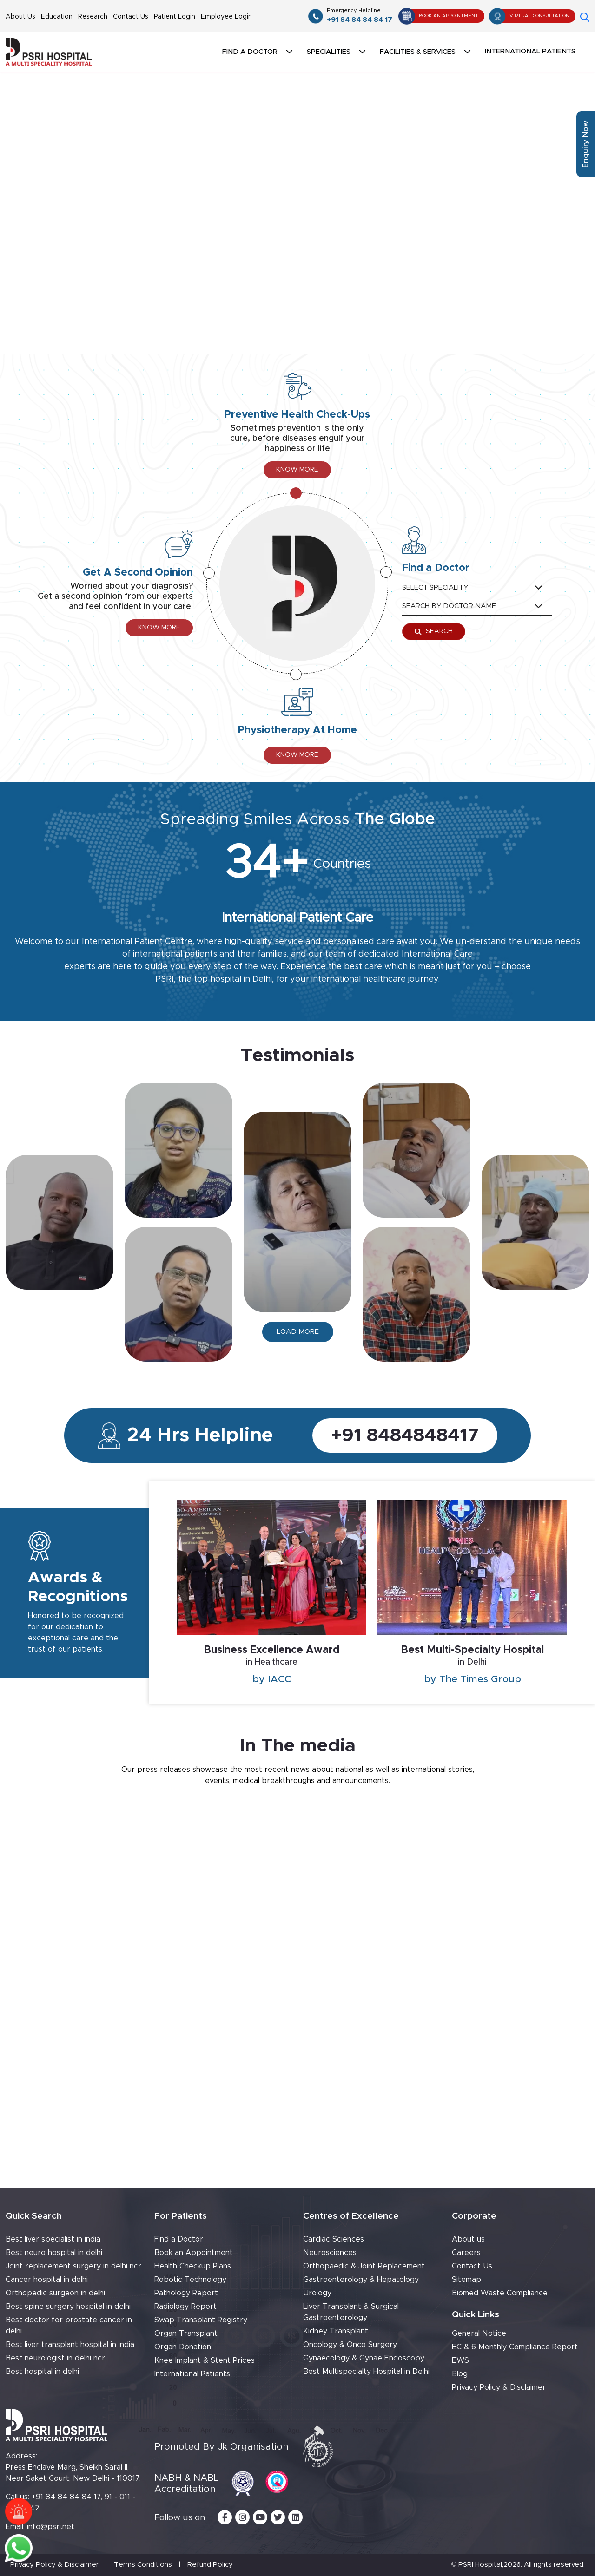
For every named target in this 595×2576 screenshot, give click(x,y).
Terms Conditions (143, 2564)
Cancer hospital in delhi (47, 2279)
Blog (460, 2374)
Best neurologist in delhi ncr (55, 2358)
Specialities (328, 51)
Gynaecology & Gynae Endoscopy (363, 2358)
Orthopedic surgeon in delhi (55, 2293)
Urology (317, 2293)
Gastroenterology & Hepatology (361, 2279)
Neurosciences (330, 2252)
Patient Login (174, 16)
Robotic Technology (190, 2279)
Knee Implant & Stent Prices (204, 2360)
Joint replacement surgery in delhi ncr (73, 2266)
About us (468, 2239)
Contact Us (130, 16)
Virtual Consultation (529, 16)
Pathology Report (186, 2293)
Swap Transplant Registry (200, 2320)
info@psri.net (50, 2526)
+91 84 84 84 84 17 (359, 15)
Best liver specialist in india (53, 2239)
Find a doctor (250, 51)
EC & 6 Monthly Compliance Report (515, 2347)
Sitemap (466, 2279)
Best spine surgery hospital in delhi (68, 2306)
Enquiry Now (585, 144)
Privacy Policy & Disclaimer (499, 2387)
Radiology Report (185, 2306)
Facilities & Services (418, 51)
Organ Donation (182, 2347)
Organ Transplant (186, 2333)
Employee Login (226, 16)
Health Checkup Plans (192, 2266)
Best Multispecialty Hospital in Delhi (366, 2371)
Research (92, 16)
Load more (298, 1331)
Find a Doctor (178, 2239)
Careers (466, 2252)
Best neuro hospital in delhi (54, 2252)
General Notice (479, 2333)
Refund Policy (210, 2564)
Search (434, 631)
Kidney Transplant (335, 2331)
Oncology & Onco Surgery (350, 2344)
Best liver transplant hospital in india (70, 2344)
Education (57, 16)
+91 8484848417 (405, 1435)
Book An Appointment (438, 16)
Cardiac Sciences (333, 2239)
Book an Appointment (193, 2252)
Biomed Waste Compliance (500, 2293)
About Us (20, 16)
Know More (297, 469)
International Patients (530, 51)
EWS (460, 2360)
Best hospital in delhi (42, 2371)
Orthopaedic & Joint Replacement (364, 2266)
